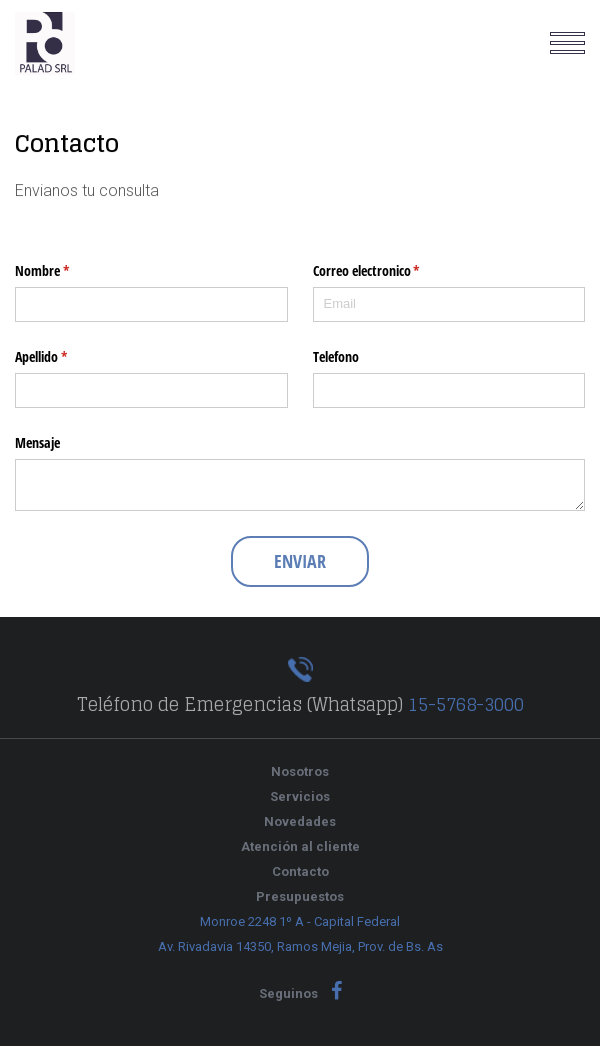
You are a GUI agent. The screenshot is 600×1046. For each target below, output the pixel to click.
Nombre (68, 271)
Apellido (67, 357)
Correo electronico (392, 271)
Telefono (336, 356)
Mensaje (37, 442)
